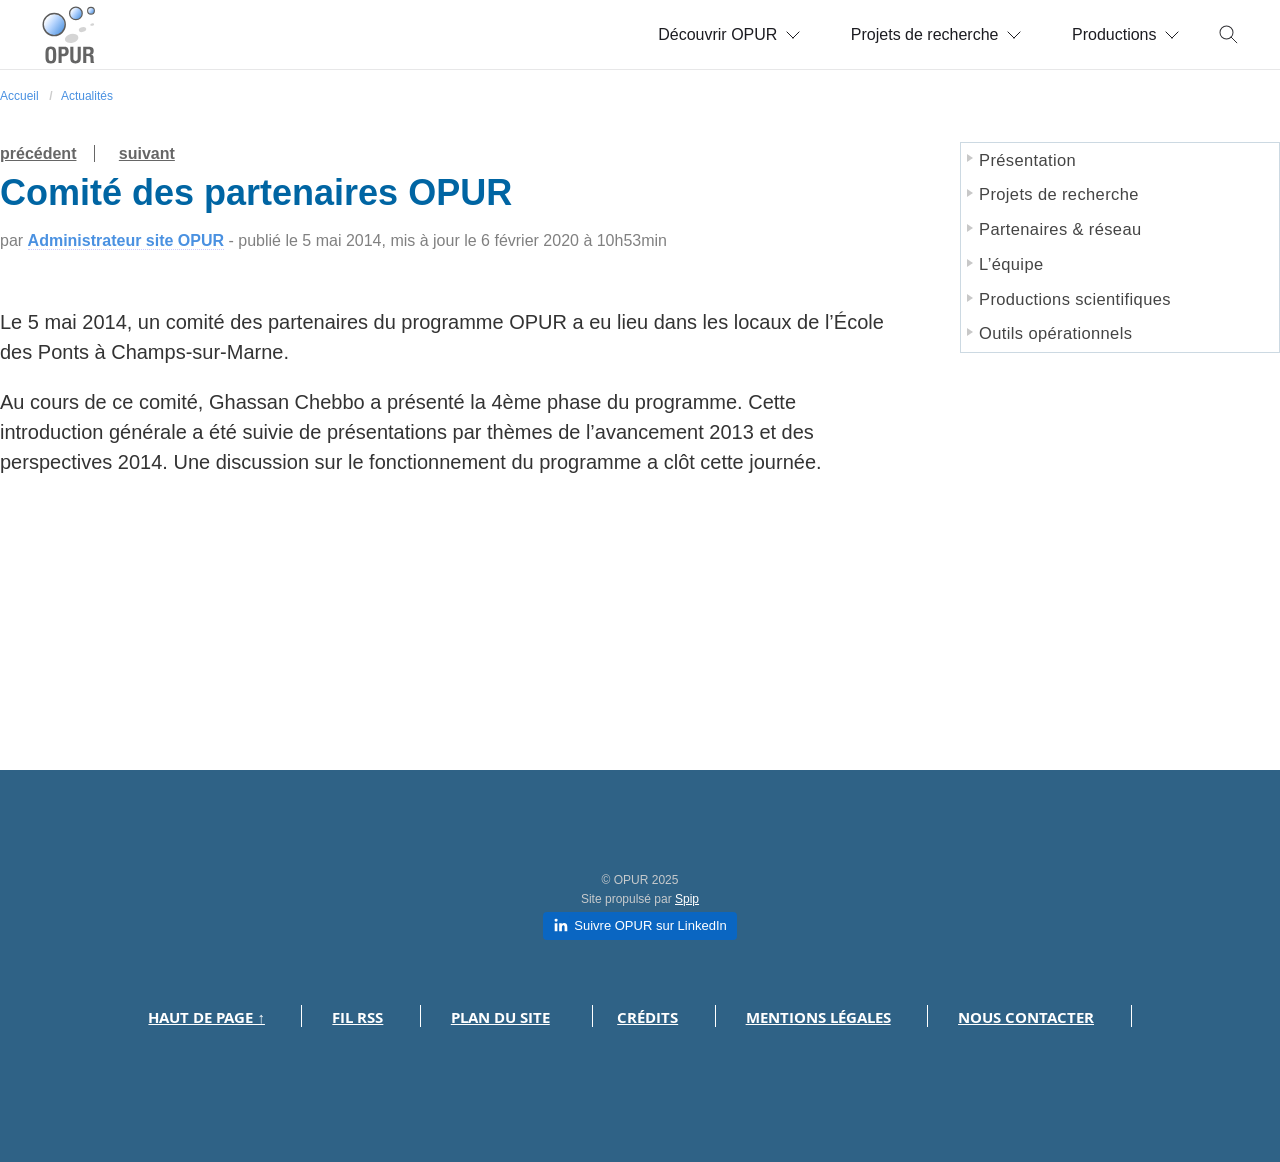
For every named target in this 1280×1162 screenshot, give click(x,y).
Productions (1126, 34)
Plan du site (500, 1017)
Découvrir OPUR (729, 34)
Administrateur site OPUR (126, 240)
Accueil (19, 96)
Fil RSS (357, 1017)
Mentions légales (818, 1017)
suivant (147, 153)
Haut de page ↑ (206, 1017)
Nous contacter (1026, 1017)
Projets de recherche (936, 34)
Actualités (87, 96)
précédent (38, 153)
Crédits (647, 1017)
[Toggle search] (1229, 35)
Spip (687, 899)
